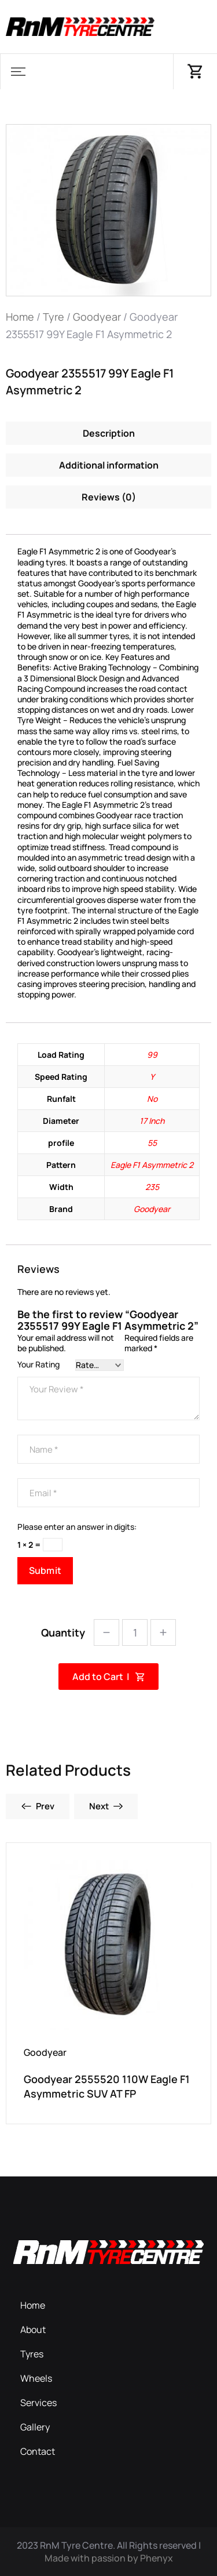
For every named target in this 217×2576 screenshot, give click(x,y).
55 (152, 1142)
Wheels (36, 2378)
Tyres (31, 2354)
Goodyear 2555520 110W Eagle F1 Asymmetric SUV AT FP (107, 2086)
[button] (18, 72)
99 (152, 1054)
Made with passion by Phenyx (109, 2558)
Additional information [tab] (109, 465)
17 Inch (151, 1120)
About (33, 2329)
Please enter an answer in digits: (77, 1527)
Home (20, 317)
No (152, 1098)
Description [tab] (109, 433)
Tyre (53, 317)
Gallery (35, 2427)
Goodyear (97, 317)
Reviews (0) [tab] (109, 497)
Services (38, 2402)
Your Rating (38, 1364)
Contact (37, 2451)
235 (152, 1186)
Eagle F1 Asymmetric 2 (152, 1164)
